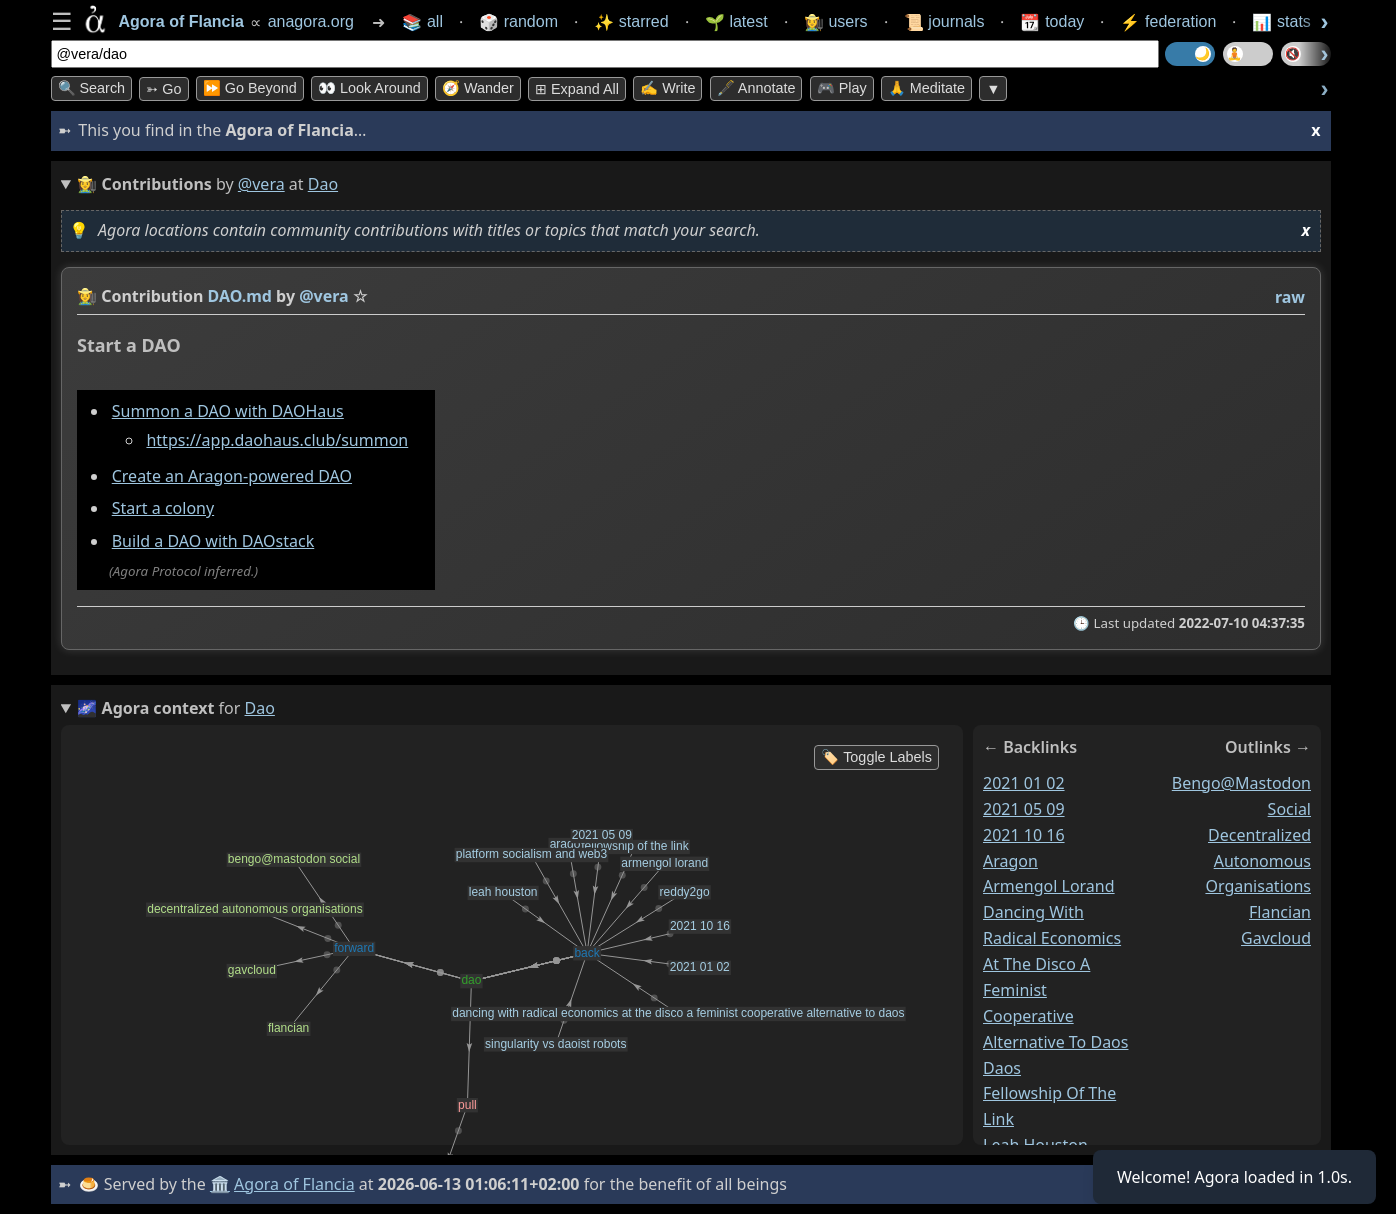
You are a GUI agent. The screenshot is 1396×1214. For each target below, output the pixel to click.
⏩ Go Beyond (250, 88)
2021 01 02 (1024, 782)
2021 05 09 (1024, 808)
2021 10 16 (1024, 834)
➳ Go (163, 89)
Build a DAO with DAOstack (212, 541)
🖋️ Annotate (756, 88)
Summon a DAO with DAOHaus (227, 410)
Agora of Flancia (294, 1184)
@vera (261, 184)
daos (1002, 1067)
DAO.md (239, 296)
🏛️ (220, 1184)
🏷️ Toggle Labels (876, 757)
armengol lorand (1049, 886)
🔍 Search (92, 88)
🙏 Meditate (926, 88)
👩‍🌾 (87, 296)
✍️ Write (667, 88)
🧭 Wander (478, 88)
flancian (1280, 912)
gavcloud (1276, 938)
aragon (1010, 860)
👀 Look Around (369, 88)
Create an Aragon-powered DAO (231, 476)
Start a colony (162, 508)
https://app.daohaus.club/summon (277, 440)
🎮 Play (842, 88)
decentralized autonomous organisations (1258, 860)
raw (1289, 297)
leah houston (1035, 1145)
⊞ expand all (577, 89)
